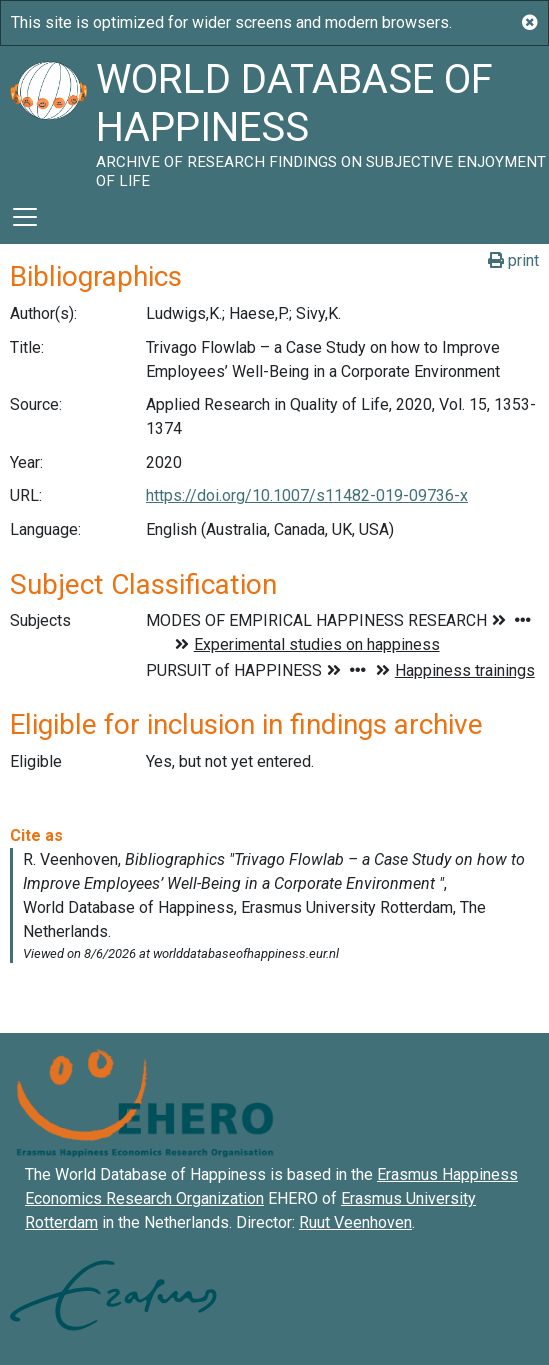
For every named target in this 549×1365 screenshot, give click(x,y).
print (513, 260)
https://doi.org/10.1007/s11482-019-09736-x (307, 495)
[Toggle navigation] (25, 217)
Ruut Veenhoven (355, 1222)
